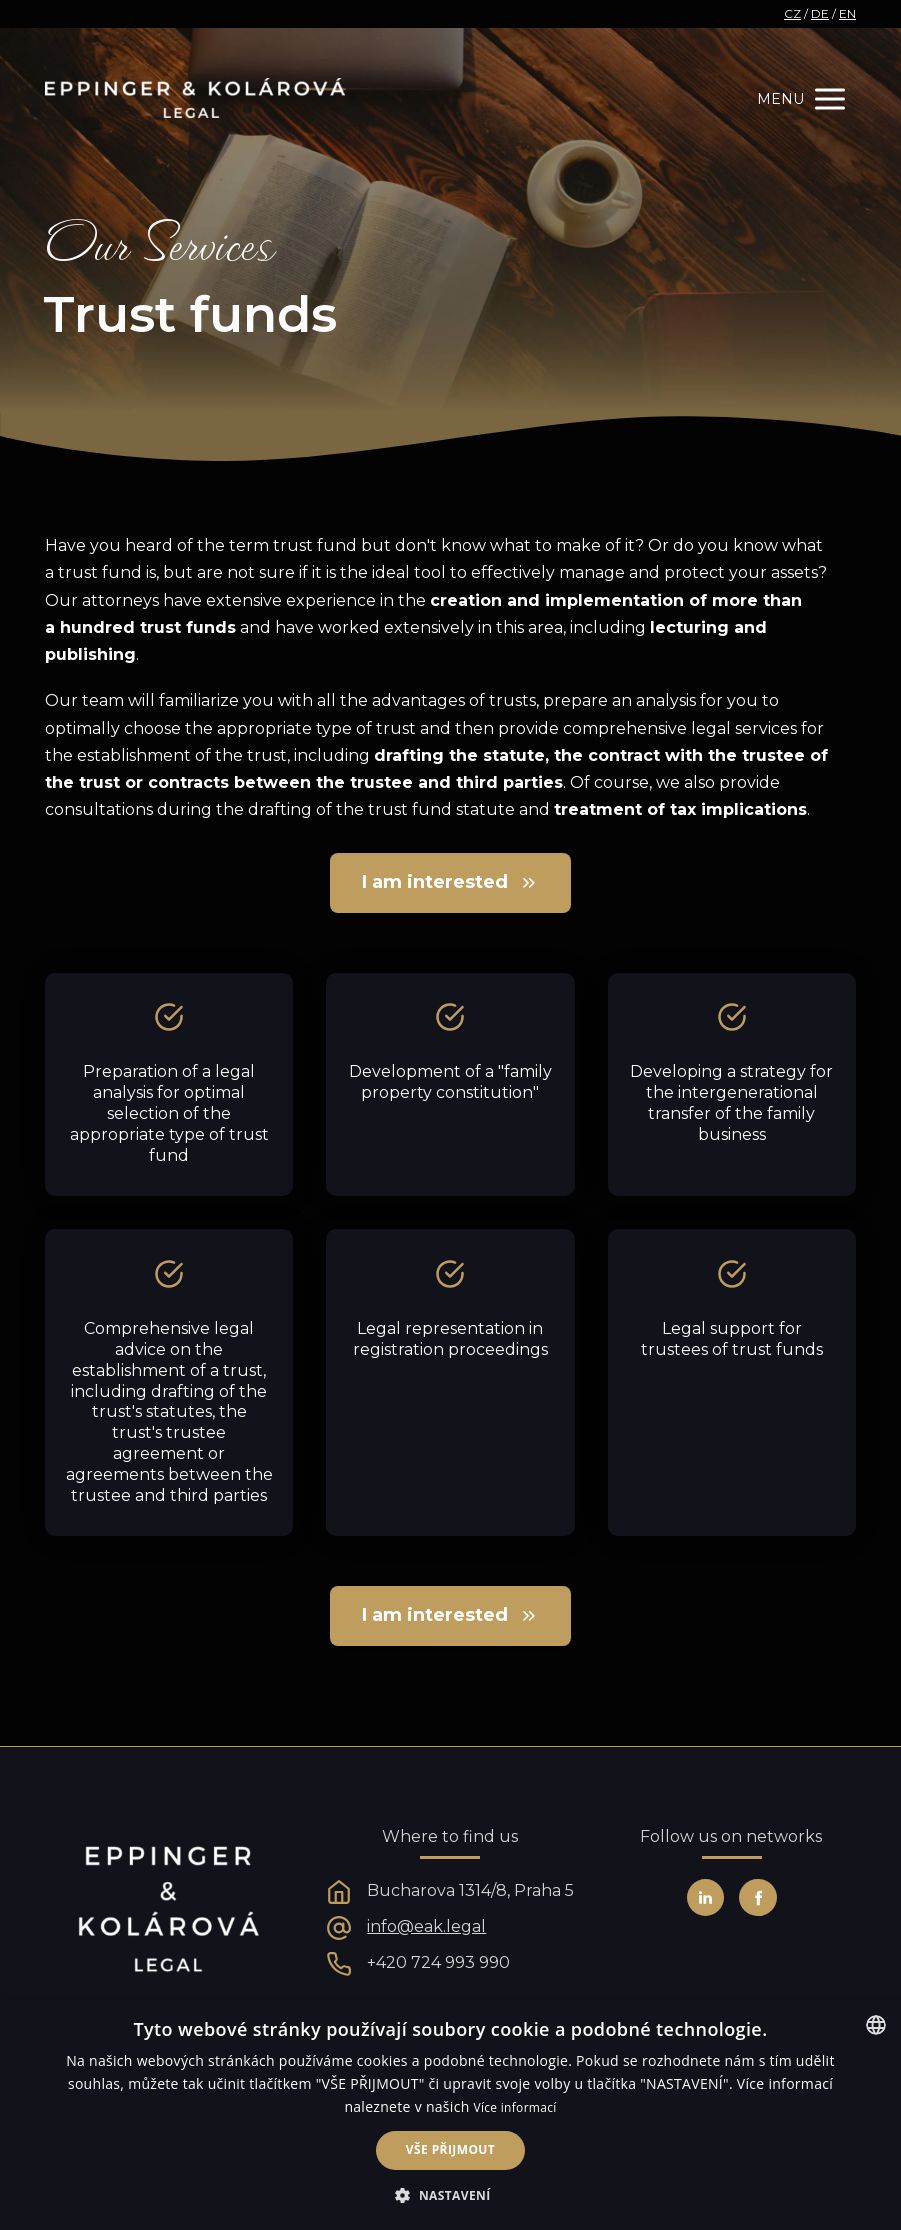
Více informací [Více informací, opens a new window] (515, 2107)
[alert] (450, 2115)
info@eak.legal (426, 1926)
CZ (792, 13)
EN (847, 13)
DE (820, 13)
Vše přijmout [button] (450, 2149)
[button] (450, 2195)
